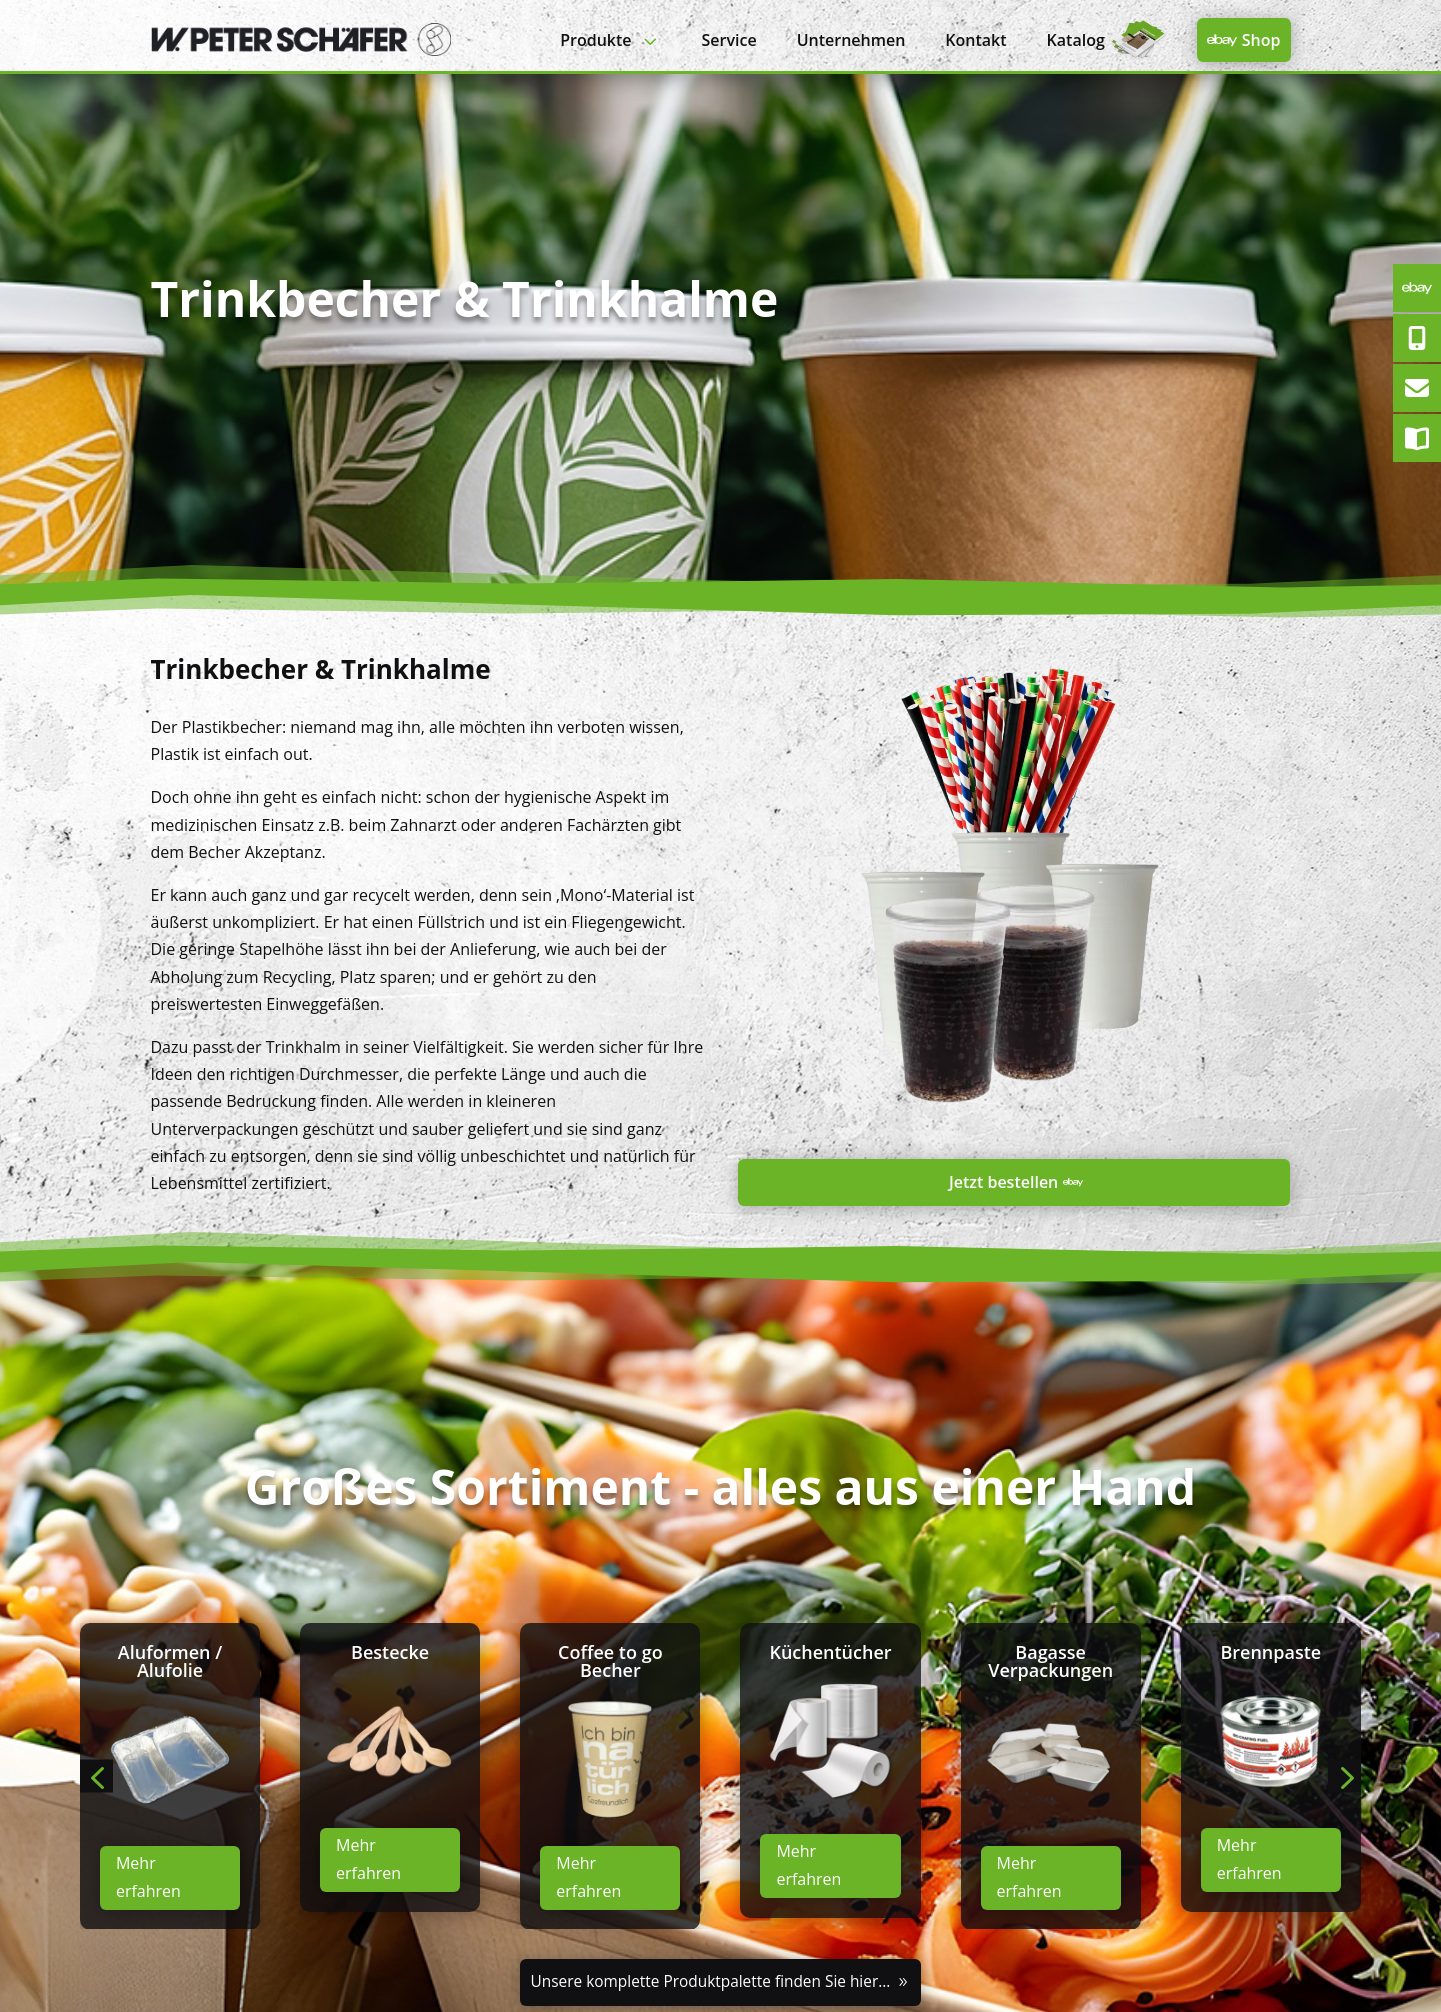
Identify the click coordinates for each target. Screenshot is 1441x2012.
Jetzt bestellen (1003, 1182)
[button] (96, 1776)
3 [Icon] (649, 40)
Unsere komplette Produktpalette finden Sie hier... (710, 1982)
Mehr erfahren (148, 1876)
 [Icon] (1222, 40)
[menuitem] (610, 40)
